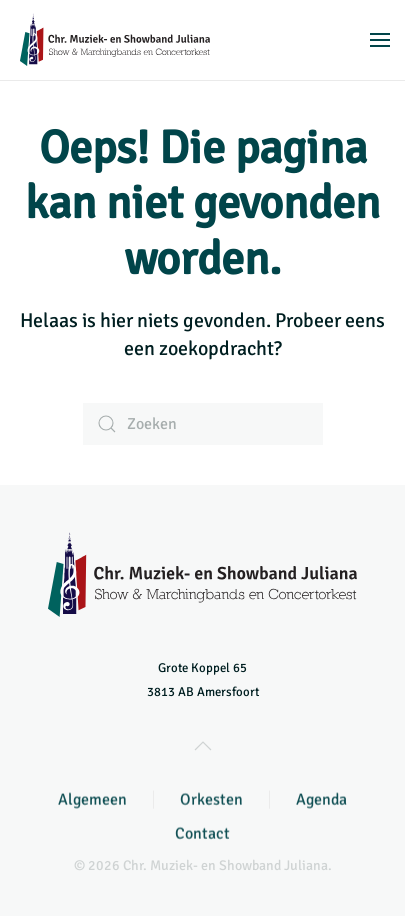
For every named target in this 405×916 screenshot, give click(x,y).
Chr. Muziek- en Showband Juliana (225, 865)
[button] (380, 40)
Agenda (321, 801)
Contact (202, 835)
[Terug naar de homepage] (115, 40)
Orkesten (211, 801)
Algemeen (92, 801)
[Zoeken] (203, 424)
